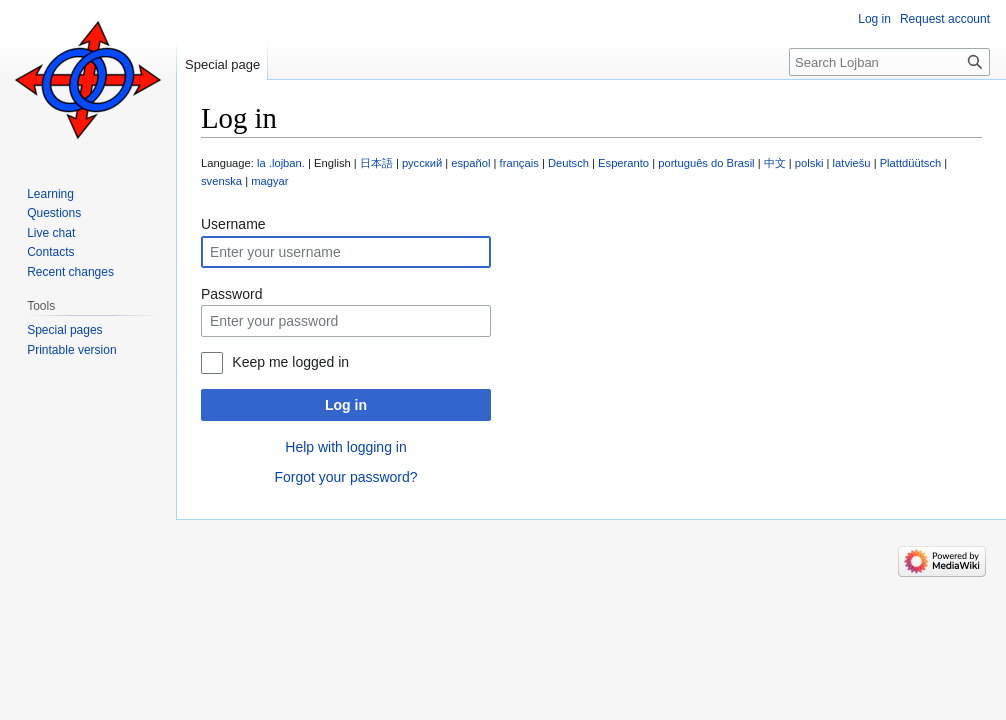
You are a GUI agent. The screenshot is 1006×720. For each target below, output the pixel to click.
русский (422, 163)
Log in (346, 405)
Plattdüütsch (911, 163)
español (470, 163)
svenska (221, 181)
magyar (269, 181)
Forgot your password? (345, 477)
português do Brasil (706, 163)
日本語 (376, 163)
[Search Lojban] (889, 62)
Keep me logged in (290, 362)
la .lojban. (281, 163)
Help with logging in (345, 447)
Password (231, 294)
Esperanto (623, 163)
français (519, 163)
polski (809, 163)
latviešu (852, 163)
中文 (775, 163)
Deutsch (568, 163)
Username (233, 224)
